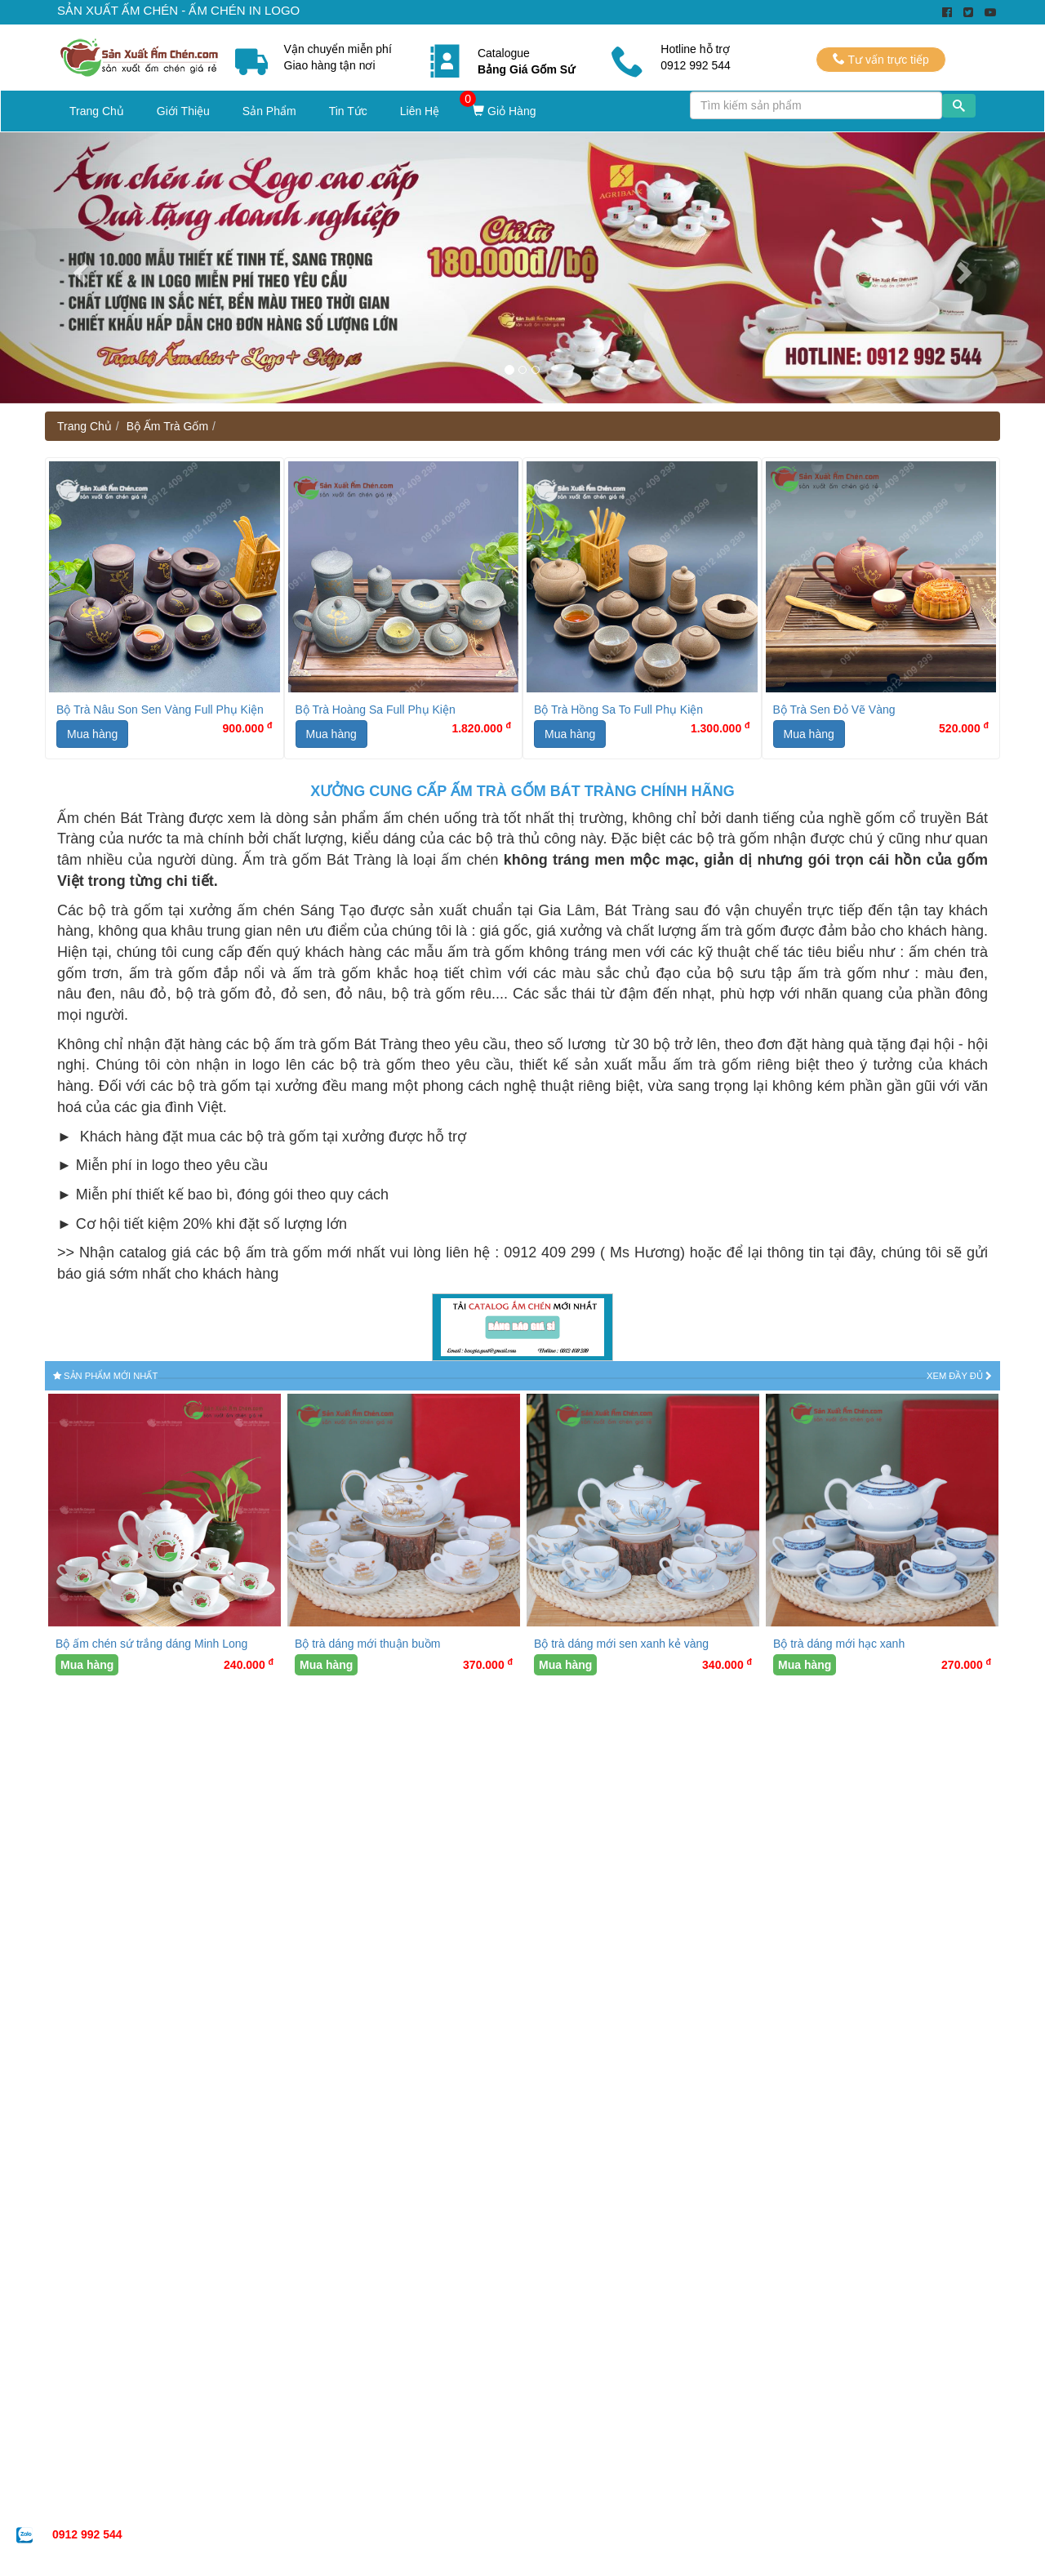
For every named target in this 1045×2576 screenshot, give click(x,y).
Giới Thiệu (183, 111)
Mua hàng (92, 734)
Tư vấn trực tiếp (881, 59)
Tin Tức (348, 111)
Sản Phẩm (269, 111)
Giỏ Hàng (504, 111)
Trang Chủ (96, 111)
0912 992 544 (87, 2534)
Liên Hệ (419, 111)
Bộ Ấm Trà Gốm (167, 426)
